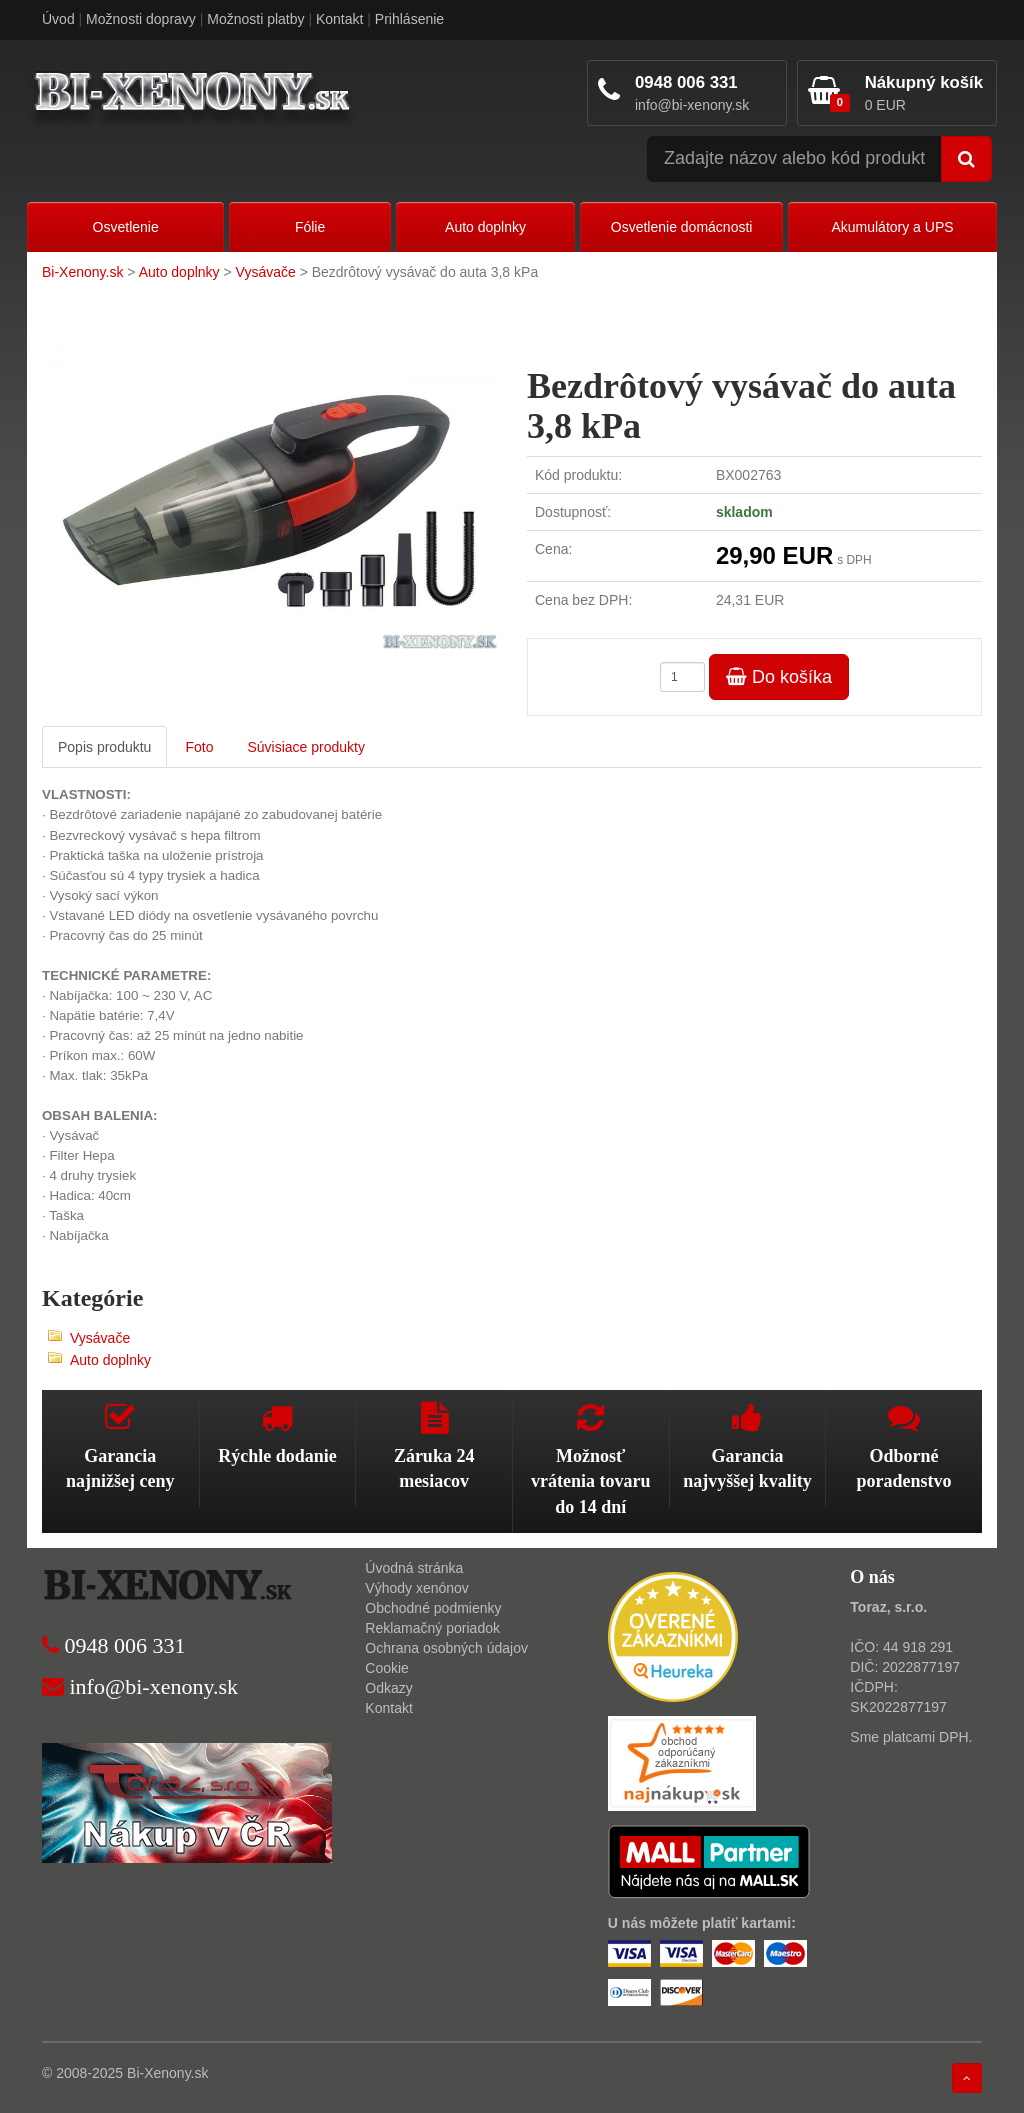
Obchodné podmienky (433, 1608)
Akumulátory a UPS (892, 227)
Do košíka (779, 677)
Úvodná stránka (414, 1568)
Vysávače (266, 272)
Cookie (387, 1668)
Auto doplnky (485, 227)
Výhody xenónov (417, 1588)
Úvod (58, 19)
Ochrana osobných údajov (446, 1648)
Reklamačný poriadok (432, 1628)
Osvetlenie (126, 227)
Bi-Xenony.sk (82, 272)
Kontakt (339, 19)
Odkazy (388, 1688)
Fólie (310, 227)
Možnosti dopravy (141, 19)
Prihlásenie (409, 19)
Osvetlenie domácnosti (682, 227)
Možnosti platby (255, 19)
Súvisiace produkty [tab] (306, 747)
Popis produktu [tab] (104, 747)
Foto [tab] (199, 747)
